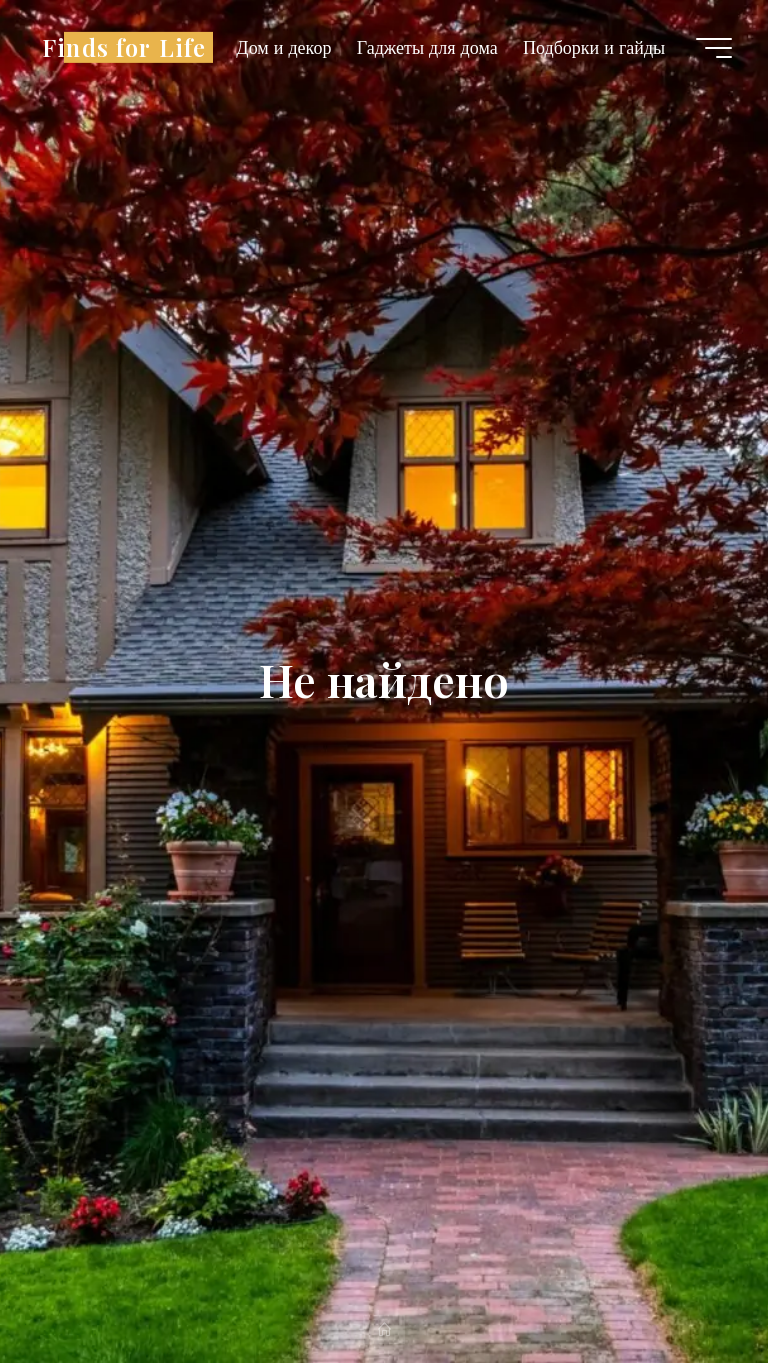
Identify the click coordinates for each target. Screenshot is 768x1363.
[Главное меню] (714, 48)
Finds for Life (124, 46)
